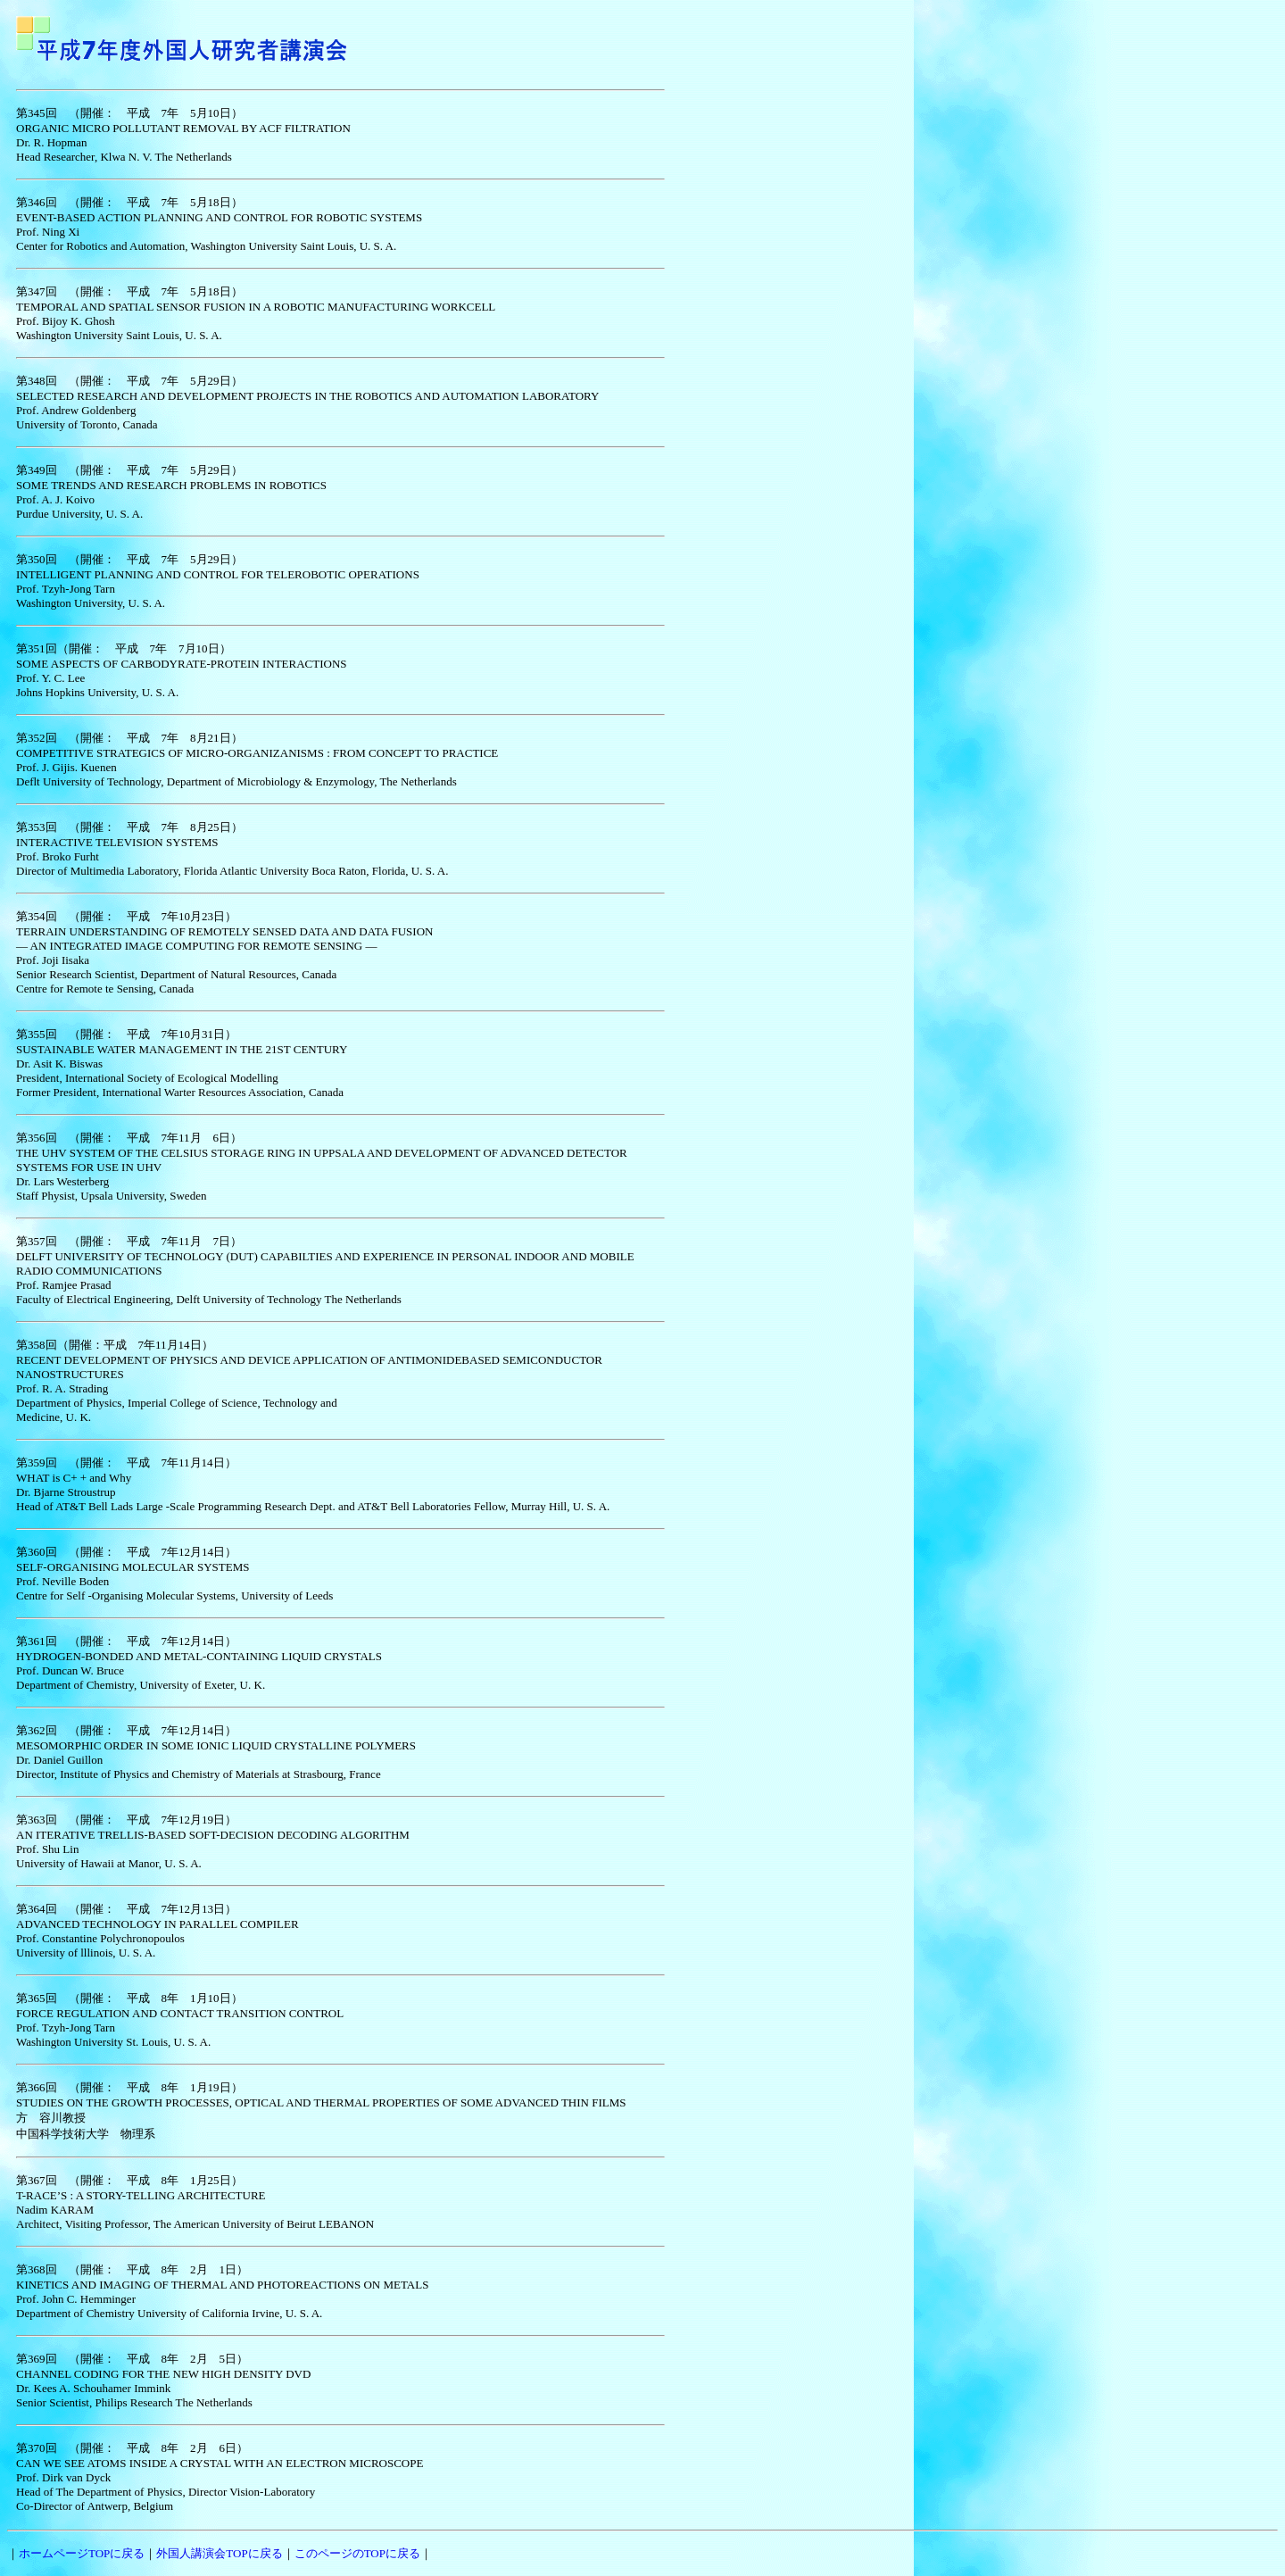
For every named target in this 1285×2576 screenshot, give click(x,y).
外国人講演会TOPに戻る (219, 2553)
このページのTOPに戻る (357, 2553)
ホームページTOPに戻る (82, 2553)
